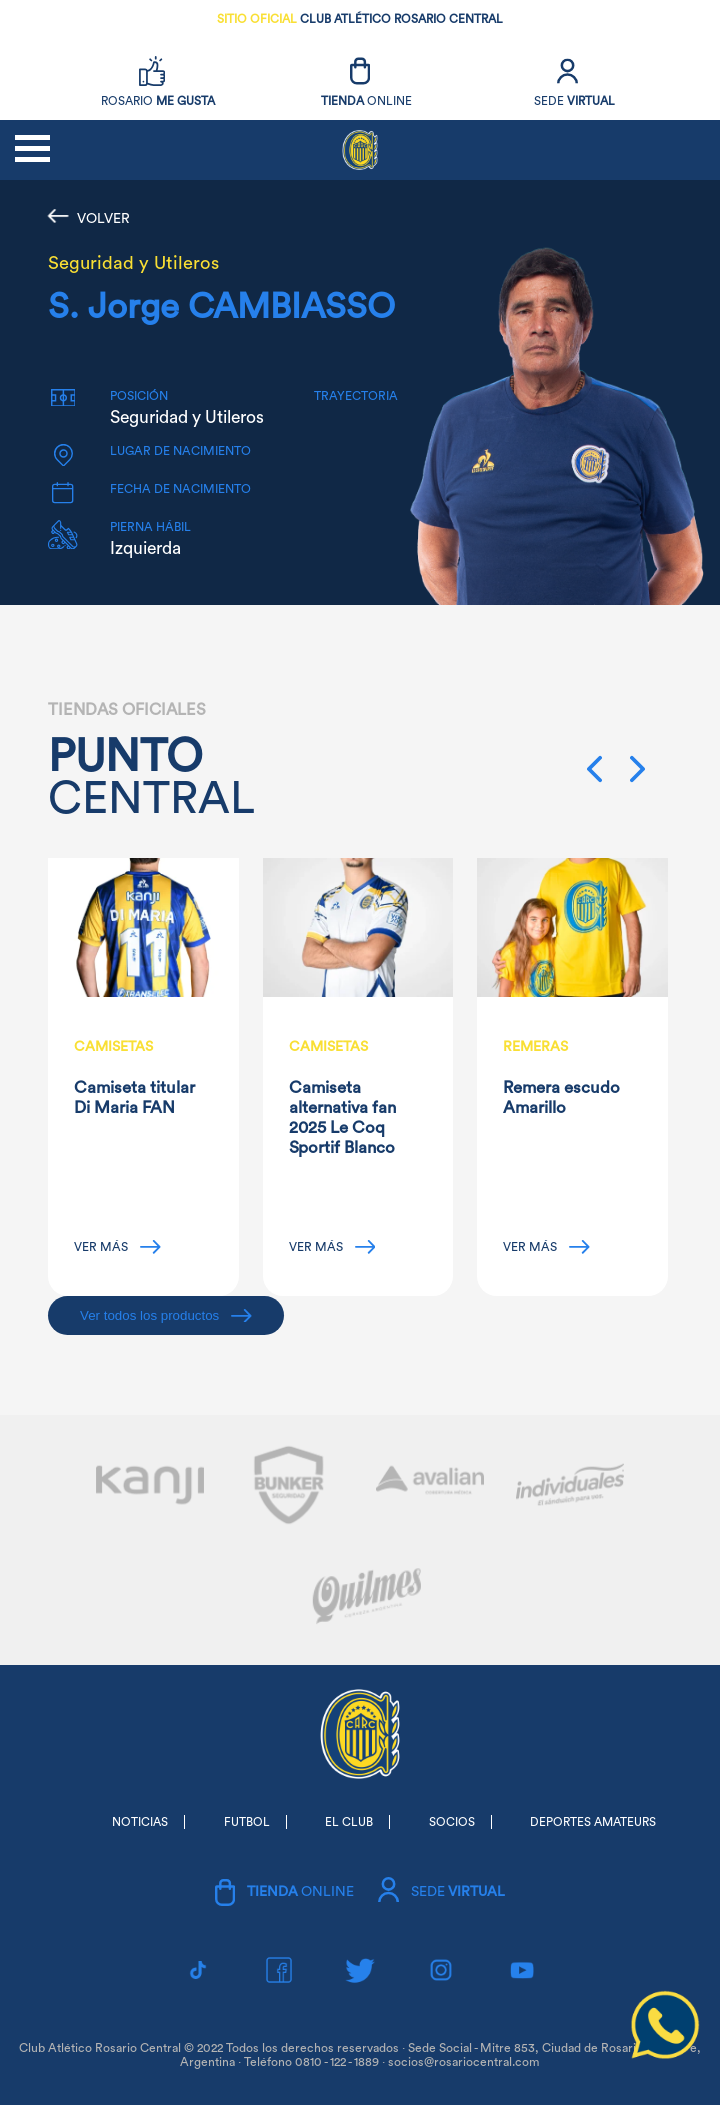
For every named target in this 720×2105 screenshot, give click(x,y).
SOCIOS (452, 1822)
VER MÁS (117, 1247)
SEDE (574, 101)
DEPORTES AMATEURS (593, 1822)
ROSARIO (158, 101)
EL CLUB (349, 1822)
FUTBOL (247, 1822)
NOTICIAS (140, 1822)
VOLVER (89, 217)
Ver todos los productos (166, 1315)
